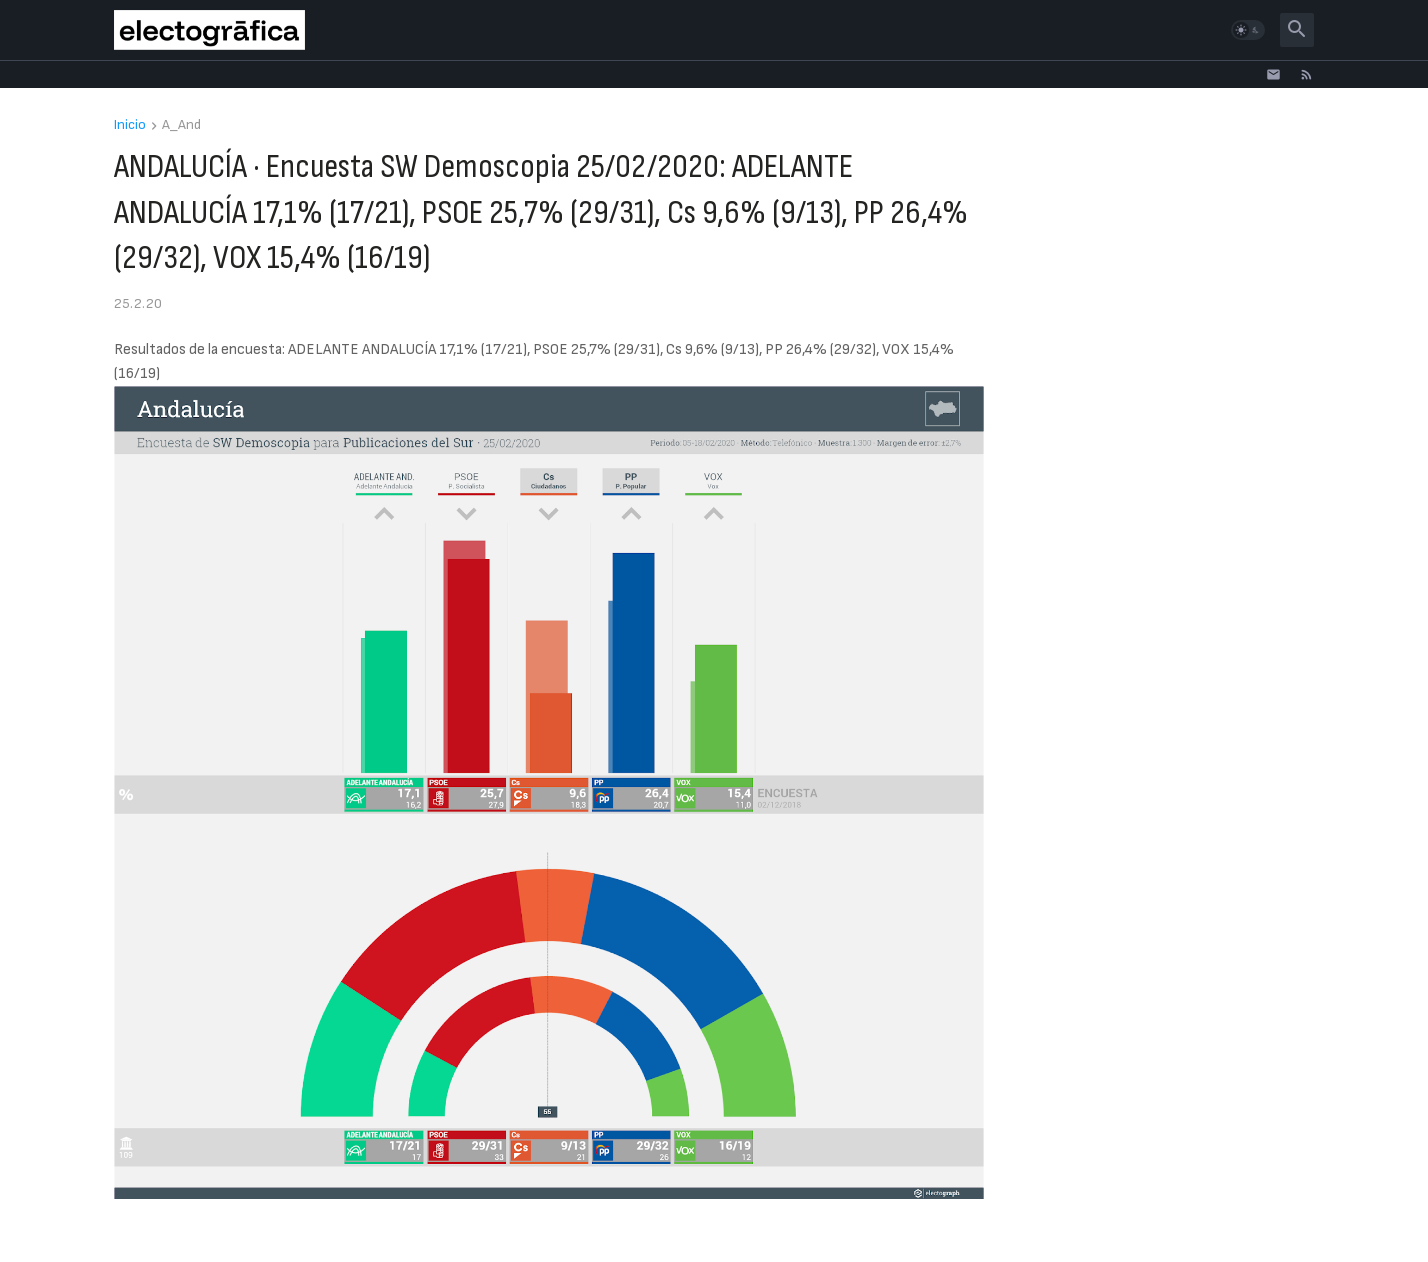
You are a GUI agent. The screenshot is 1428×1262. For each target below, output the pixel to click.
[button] (1248, 30)
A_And (181, 125)
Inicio (130, 125)
